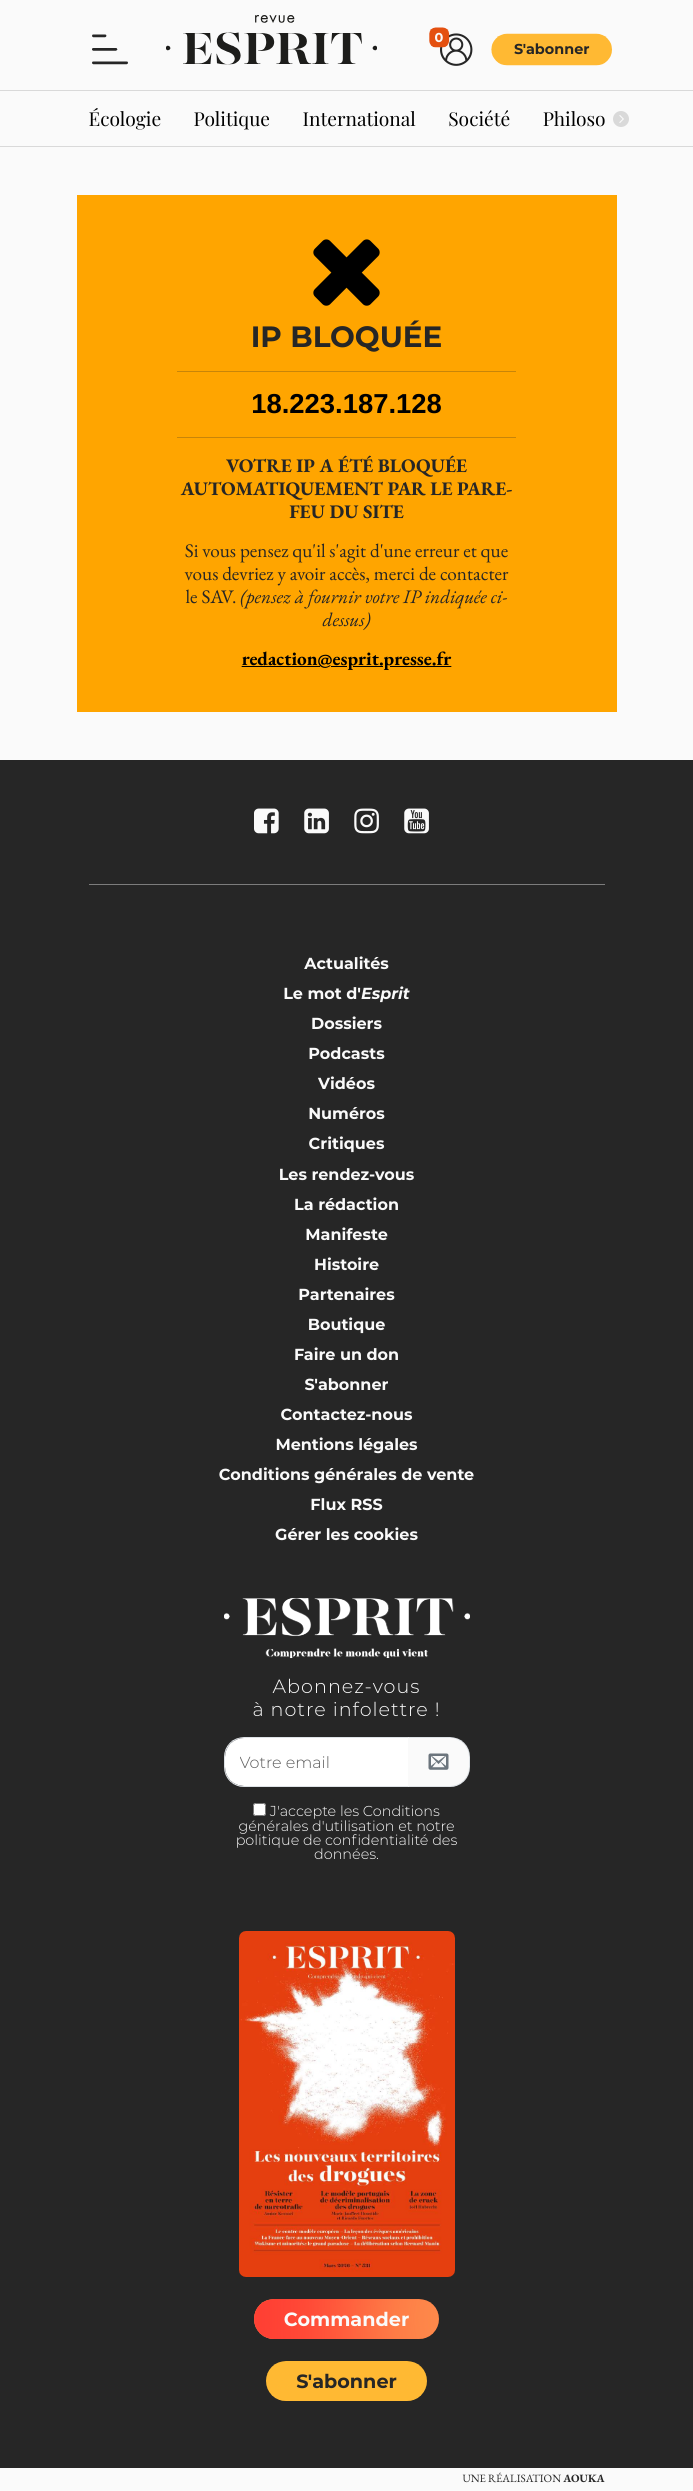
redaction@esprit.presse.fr (347, 658)
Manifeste (346, 1235)
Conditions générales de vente (346, 1475)
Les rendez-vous (347, 1175)
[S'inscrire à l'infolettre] (439, 1762)
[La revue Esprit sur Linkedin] (321, 822)
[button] (110, 48)
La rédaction (346, 1205)
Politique (232, 118)
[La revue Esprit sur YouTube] (421, 822)
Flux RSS (346, 1505)
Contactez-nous (347, 1415)
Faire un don (346, 1355)
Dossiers (346, 1024)
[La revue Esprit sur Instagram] (371, 822)
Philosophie (593, 118)
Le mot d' (346, 994)
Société (479, 118)
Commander (346, 2319)
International (358, 118)
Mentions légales (346, 1445)
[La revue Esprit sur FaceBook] (271, 822)
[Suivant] (621, 119)
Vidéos (346, 1084)
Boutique (347, 1325)
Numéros (346, 1114)
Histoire (346, 1265)
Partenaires (346, 1295)
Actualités (346, 964)
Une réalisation (533, 2479)
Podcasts (346, 1054)
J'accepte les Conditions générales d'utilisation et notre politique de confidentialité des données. (347, 1832)
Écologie (125, 118)
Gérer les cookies (346, 1535)
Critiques (347, 1144)
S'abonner (551, 49)
